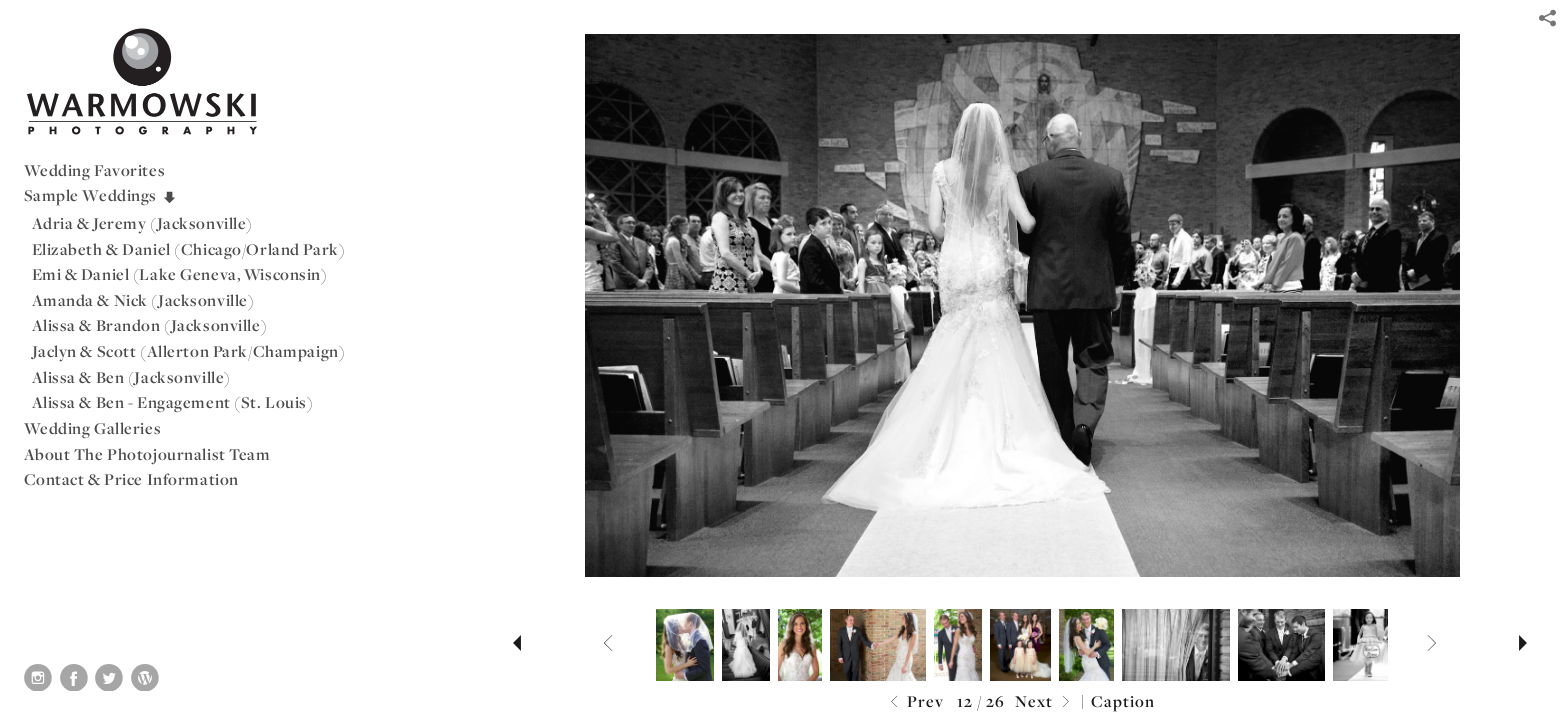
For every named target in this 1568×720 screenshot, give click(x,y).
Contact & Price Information (131, 479)
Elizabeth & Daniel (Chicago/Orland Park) (189, 249)
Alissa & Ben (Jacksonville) (131, 377)
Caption (1123, 701)
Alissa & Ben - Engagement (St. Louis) (173, 402)
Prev (914, 702)
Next (1045, 702)
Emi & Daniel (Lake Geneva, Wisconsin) (180, 274)
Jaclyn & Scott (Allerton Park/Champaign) (189, 351)
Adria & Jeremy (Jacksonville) (143, 223)
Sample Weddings (101, 195)
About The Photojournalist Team (147, 454)
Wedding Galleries (93, 428)
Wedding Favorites (95, 170)
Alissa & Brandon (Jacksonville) (150, 325)
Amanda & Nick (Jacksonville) (143, 300)
